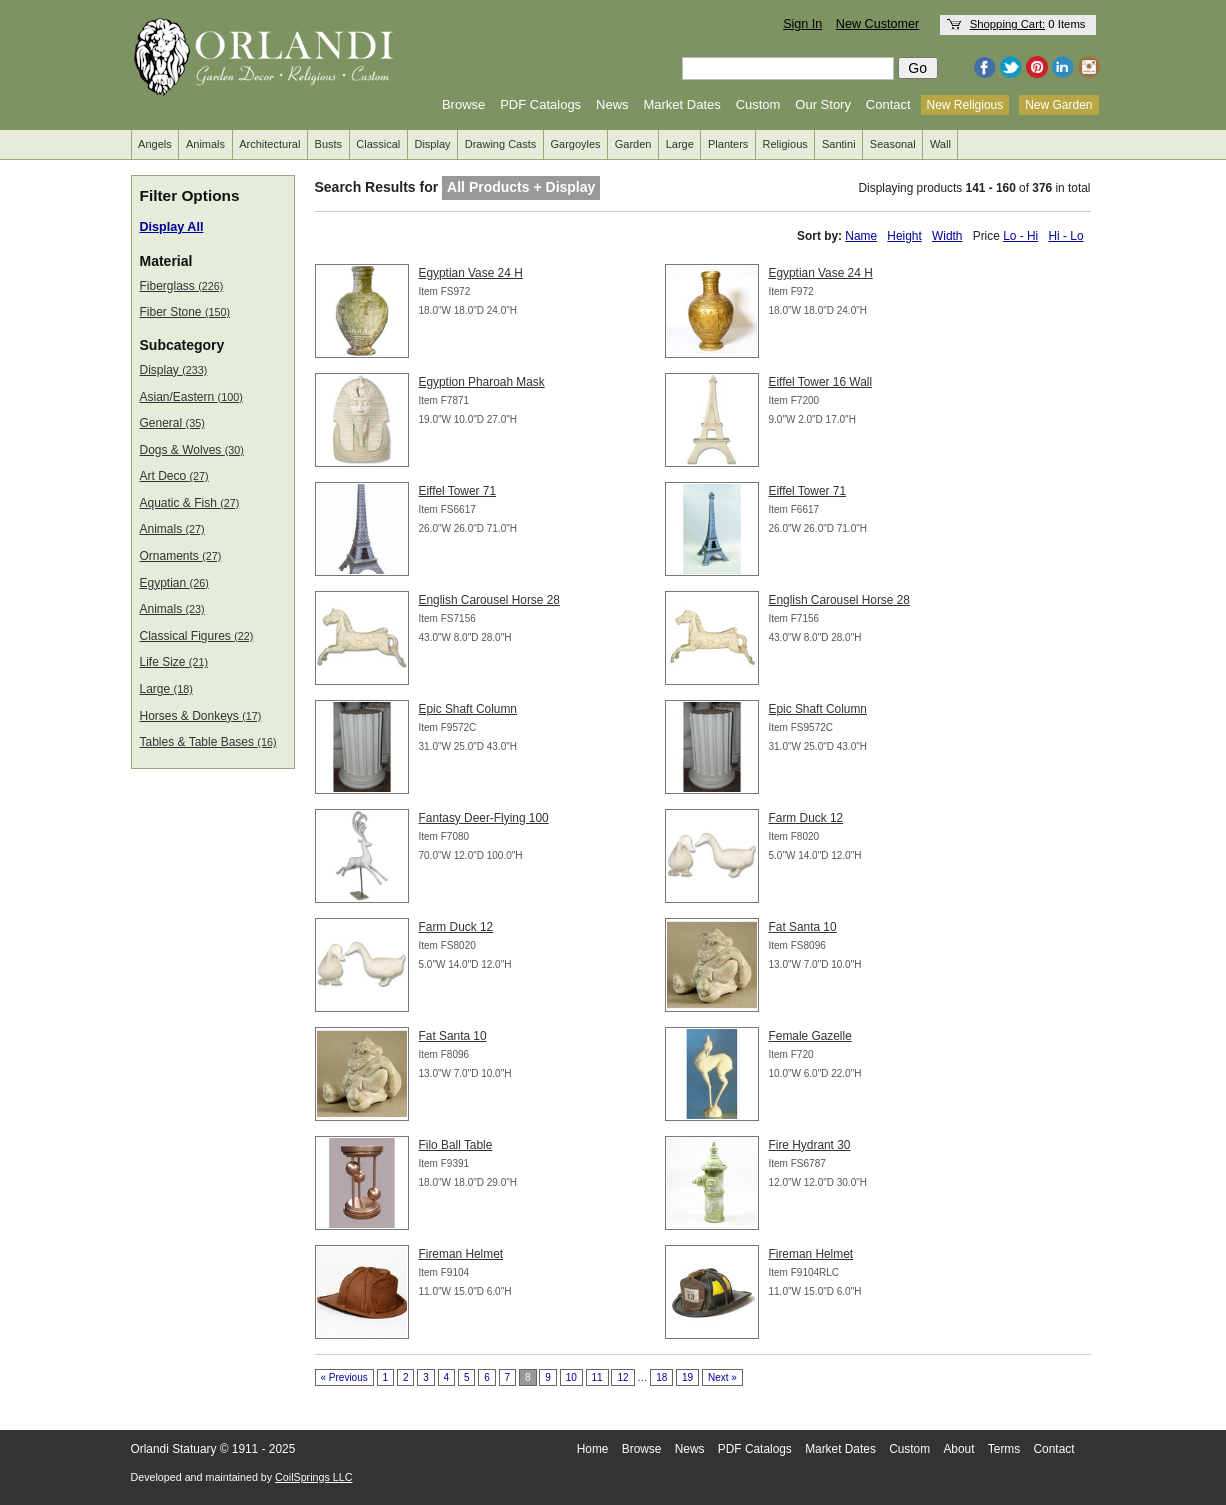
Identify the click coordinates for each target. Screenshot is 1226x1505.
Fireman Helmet (461, 1254)
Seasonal (893, 144)
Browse (463, 104)
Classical (378, 144)
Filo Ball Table (456, 1145)
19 (687, 1377)
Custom (758, 104)
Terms (1004, 1449)
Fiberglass (182, 286)
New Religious (965, 105)
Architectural (269, 144)
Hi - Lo (1065, 236)
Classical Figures (197, 636)
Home (593, 1449)
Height (904, 236)
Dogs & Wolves (192, 450)
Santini (839, 144)
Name (861, 236)
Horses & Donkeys (201, 716)
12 (622, 1377)
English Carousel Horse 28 (489, 600)
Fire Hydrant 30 (810, 1145)
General (172, 423)
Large (680, 144)
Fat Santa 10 (803, 927)
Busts (329, 144)
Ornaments (181, 556)
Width (947, 236)
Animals (205, 144)
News (612, 104)
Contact (888, 104)
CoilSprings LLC (313, 1477)
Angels (155, 144)
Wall (940, 144)
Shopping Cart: (1008, 24)
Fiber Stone (185, 312)
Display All (172, 227)
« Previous (344, 1377)
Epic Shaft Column (468, 709)
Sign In (802, 24)
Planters (728, 144)
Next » (722, 1377)
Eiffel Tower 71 (458, 491)
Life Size (174, 662)
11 (597, 1377)
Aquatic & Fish (190, 503)
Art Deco (174, 476)
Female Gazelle (810, 1036)
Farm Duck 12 (806, 818)
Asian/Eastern (191, 397)
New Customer (877, 24)
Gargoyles (575, 144)
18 (661, 1377)
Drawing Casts (501, 144)
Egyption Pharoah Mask (482, 382)
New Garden (1058, 105)
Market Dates (681, 104)
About (958, 1449)
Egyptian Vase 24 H (471, 273)
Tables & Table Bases (208, 742)
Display (432, 144)
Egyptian (174, 583)
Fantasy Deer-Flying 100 (484, 818)
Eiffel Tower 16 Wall (821, 382)
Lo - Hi (1020, 236)
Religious (785, 144)
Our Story (823, 104)
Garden (633, 144)
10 (571, 1377)
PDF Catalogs (540, 104)
